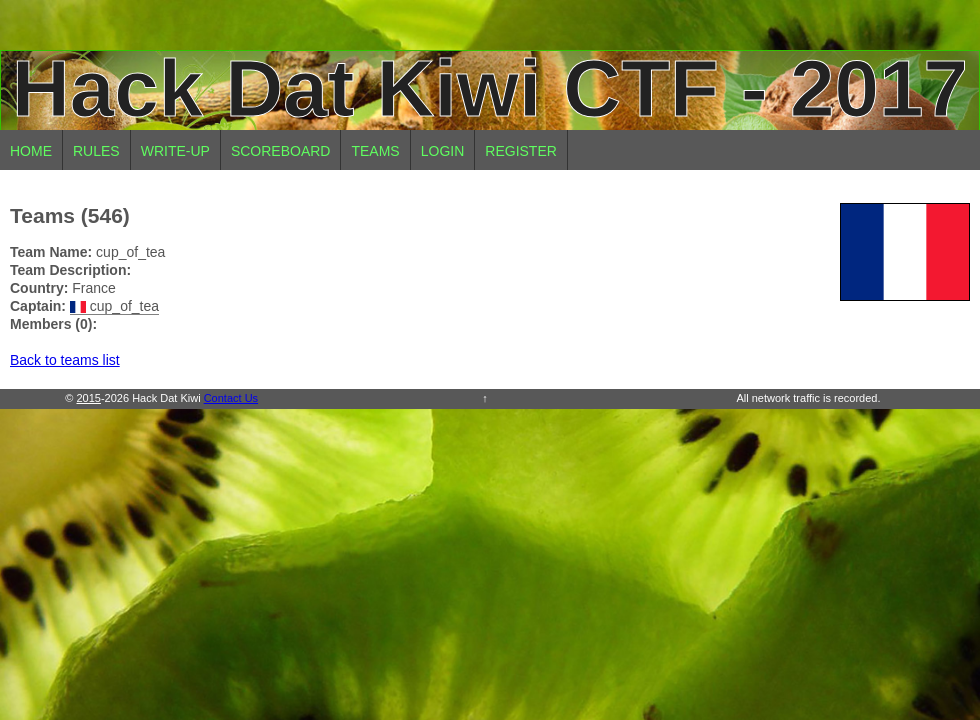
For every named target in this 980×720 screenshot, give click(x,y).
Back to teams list (65, 360)
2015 (88, 398)
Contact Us (231, 398)
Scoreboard (281, 151)
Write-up (175, 151)
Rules (96, 151)
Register (521, 151)
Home (31, 151)
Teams (375, 151)
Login (443, 151)
